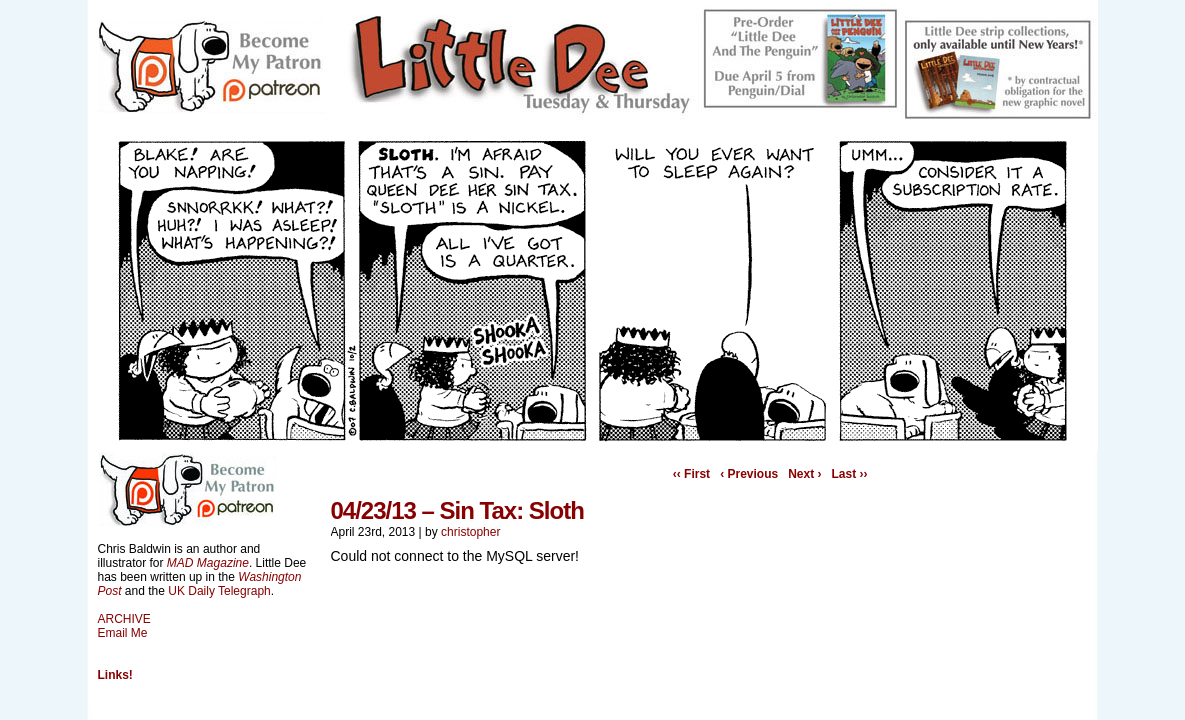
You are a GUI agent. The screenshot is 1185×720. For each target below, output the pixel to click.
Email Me (123, 633)
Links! (115, 675)
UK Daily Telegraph (219, 591)
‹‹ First (691, 474)
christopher (470, 532)
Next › (804, 474)
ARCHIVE (124, 619)
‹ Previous (749, 474)
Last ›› (850, 474)
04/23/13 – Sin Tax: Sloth (457, 510)
